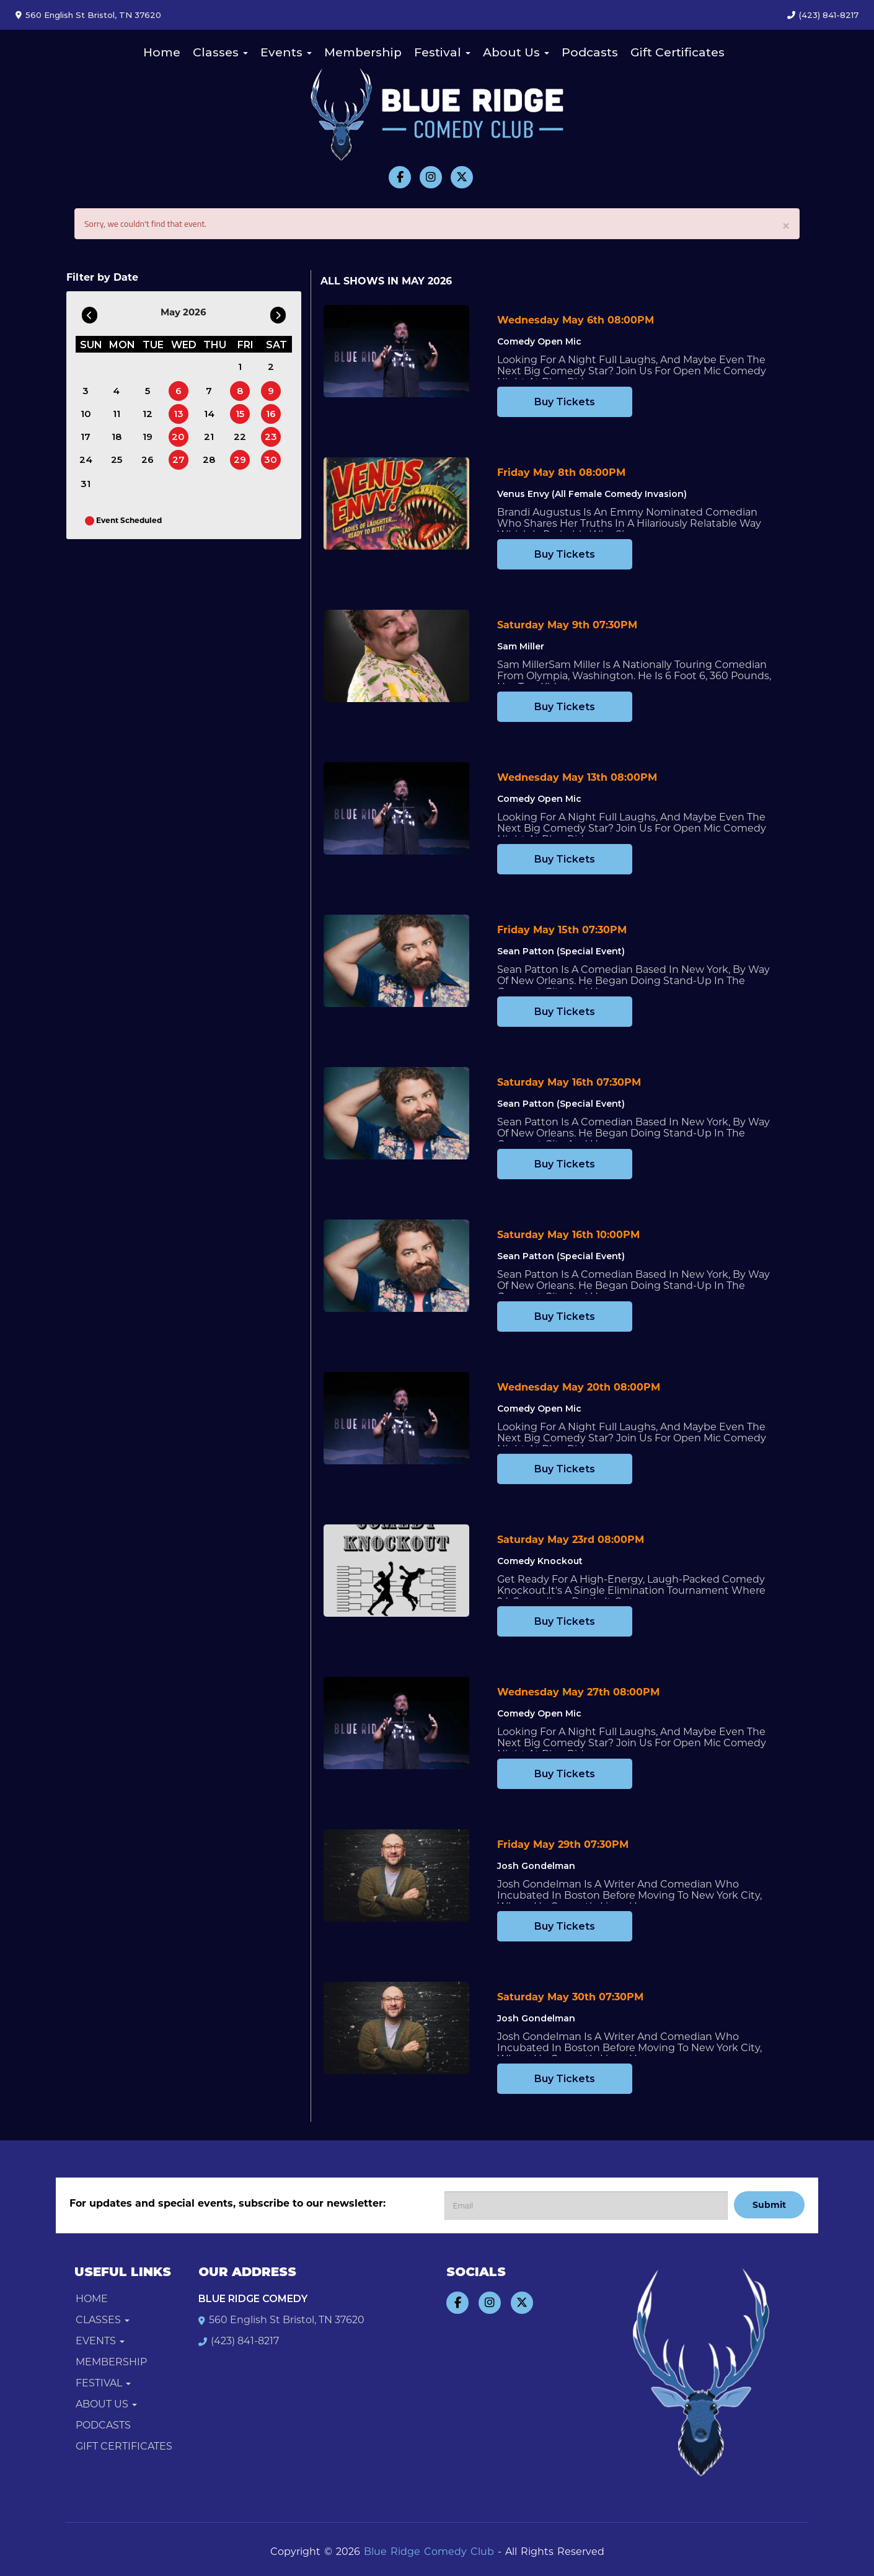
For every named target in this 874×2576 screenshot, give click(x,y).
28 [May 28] (209, 459)
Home (161, 52)
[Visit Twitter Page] (462, 177)
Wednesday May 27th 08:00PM (578, 1692)
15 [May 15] (240, 414)
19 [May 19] (147, 436)
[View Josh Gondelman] (396, 1875)
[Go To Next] (278, 312)
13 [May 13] (178, 414)
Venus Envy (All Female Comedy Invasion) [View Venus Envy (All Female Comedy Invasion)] (592, 493)
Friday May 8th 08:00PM (561, 472)
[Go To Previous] (89, 312)
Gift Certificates (677, 52)
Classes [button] (220, 52)
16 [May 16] (271, 414)
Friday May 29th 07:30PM (563, 1844)
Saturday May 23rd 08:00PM (570, 1539)
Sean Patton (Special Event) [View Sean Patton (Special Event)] (561, 951)
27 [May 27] (178, 459)
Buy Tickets (564, 402)
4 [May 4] (116, 391)
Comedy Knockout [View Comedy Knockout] (540, 1561)
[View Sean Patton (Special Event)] (396, 961)
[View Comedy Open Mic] (396, 351)
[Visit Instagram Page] (431, 177)
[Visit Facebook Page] (400, 177)
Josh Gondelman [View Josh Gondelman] (536, 1865)
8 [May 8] (240, 391)
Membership (363, 52)
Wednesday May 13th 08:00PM (577, 777)
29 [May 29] (240, 459)
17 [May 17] (85, 436)
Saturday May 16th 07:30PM (569, 1082)
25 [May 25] (116, 459)
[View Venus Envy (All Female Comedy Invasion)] (396, 503)
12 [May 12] (147, 414)
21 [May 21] (209, 436)
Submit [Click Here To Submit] (769, 2204)
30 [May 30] (270, 459)
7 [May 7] (209, 391)
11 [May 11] (116, 414)
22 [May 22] (240, 436)
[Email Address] (586, 2205)
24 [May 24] (85, 459)
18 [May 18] (116, 436)
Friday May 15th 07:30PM (562, 930)
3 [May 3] (85, 391)
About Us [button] (516, 52)
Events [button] (286, 52)
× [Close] (786, 224)
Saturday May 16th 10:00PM (568, 1235)
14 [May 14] (209, 414)
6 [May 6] (178, 391)
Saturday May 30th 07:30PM (570, 1997)
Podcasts (590, 52)
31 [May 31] (85, 484)
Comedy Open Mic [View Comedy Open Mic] (539, 341)
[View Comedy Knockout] (396, 1570)
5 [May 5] (147, 391)
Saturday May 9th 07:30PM (567, 625)
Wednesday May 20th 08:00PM (578, 1387)
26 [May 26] (147, 459)
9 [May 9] (271, 391)
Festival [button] (442, 52)
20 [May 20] (178, 436)
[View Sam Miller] (396, 656)
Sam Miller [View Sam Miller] (520, 646)
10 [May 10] (86, 414)
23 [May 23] (271, 436)
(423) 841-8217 (829, 15)
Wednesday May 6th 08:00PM (575, 320)
